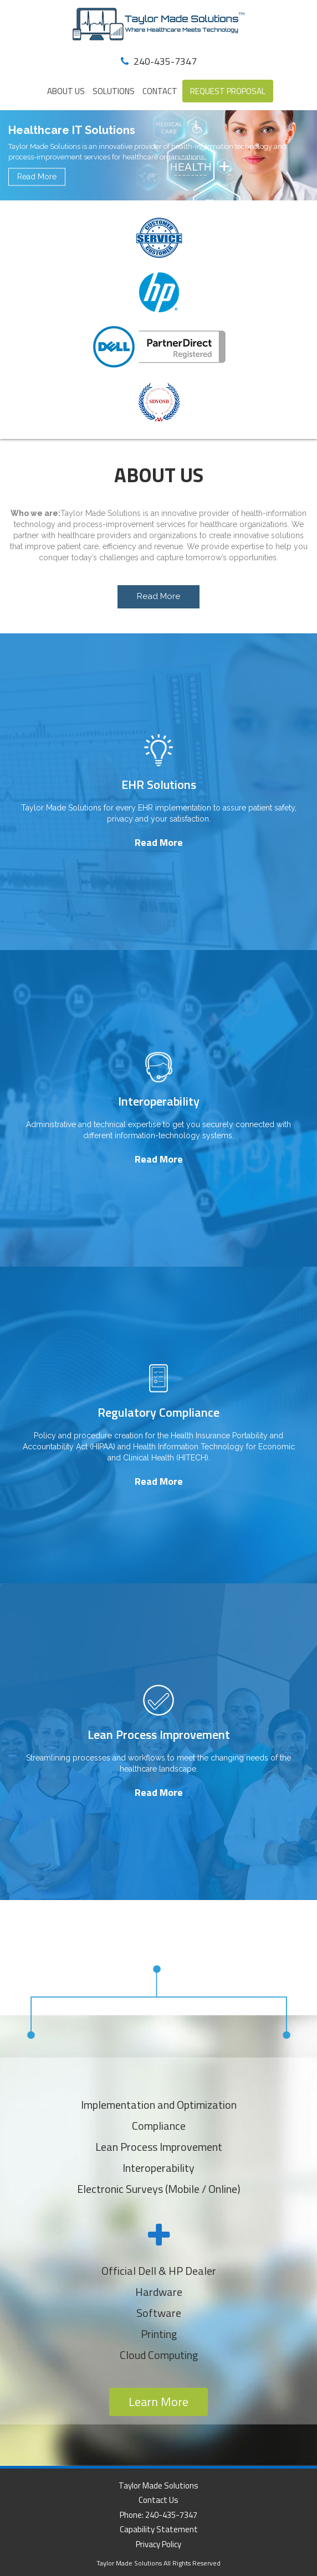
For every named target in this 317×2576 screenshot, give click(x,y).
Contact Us (158, 2500)
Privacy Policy (158, 2544)
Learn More (158, 2401)
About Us (66, 91)
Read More (37, 177)
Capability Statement (159, 2529)
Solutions (114, 91)
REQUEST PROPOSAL (227, 91)
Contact (159, 91)
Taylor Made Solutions (158, 2485)
